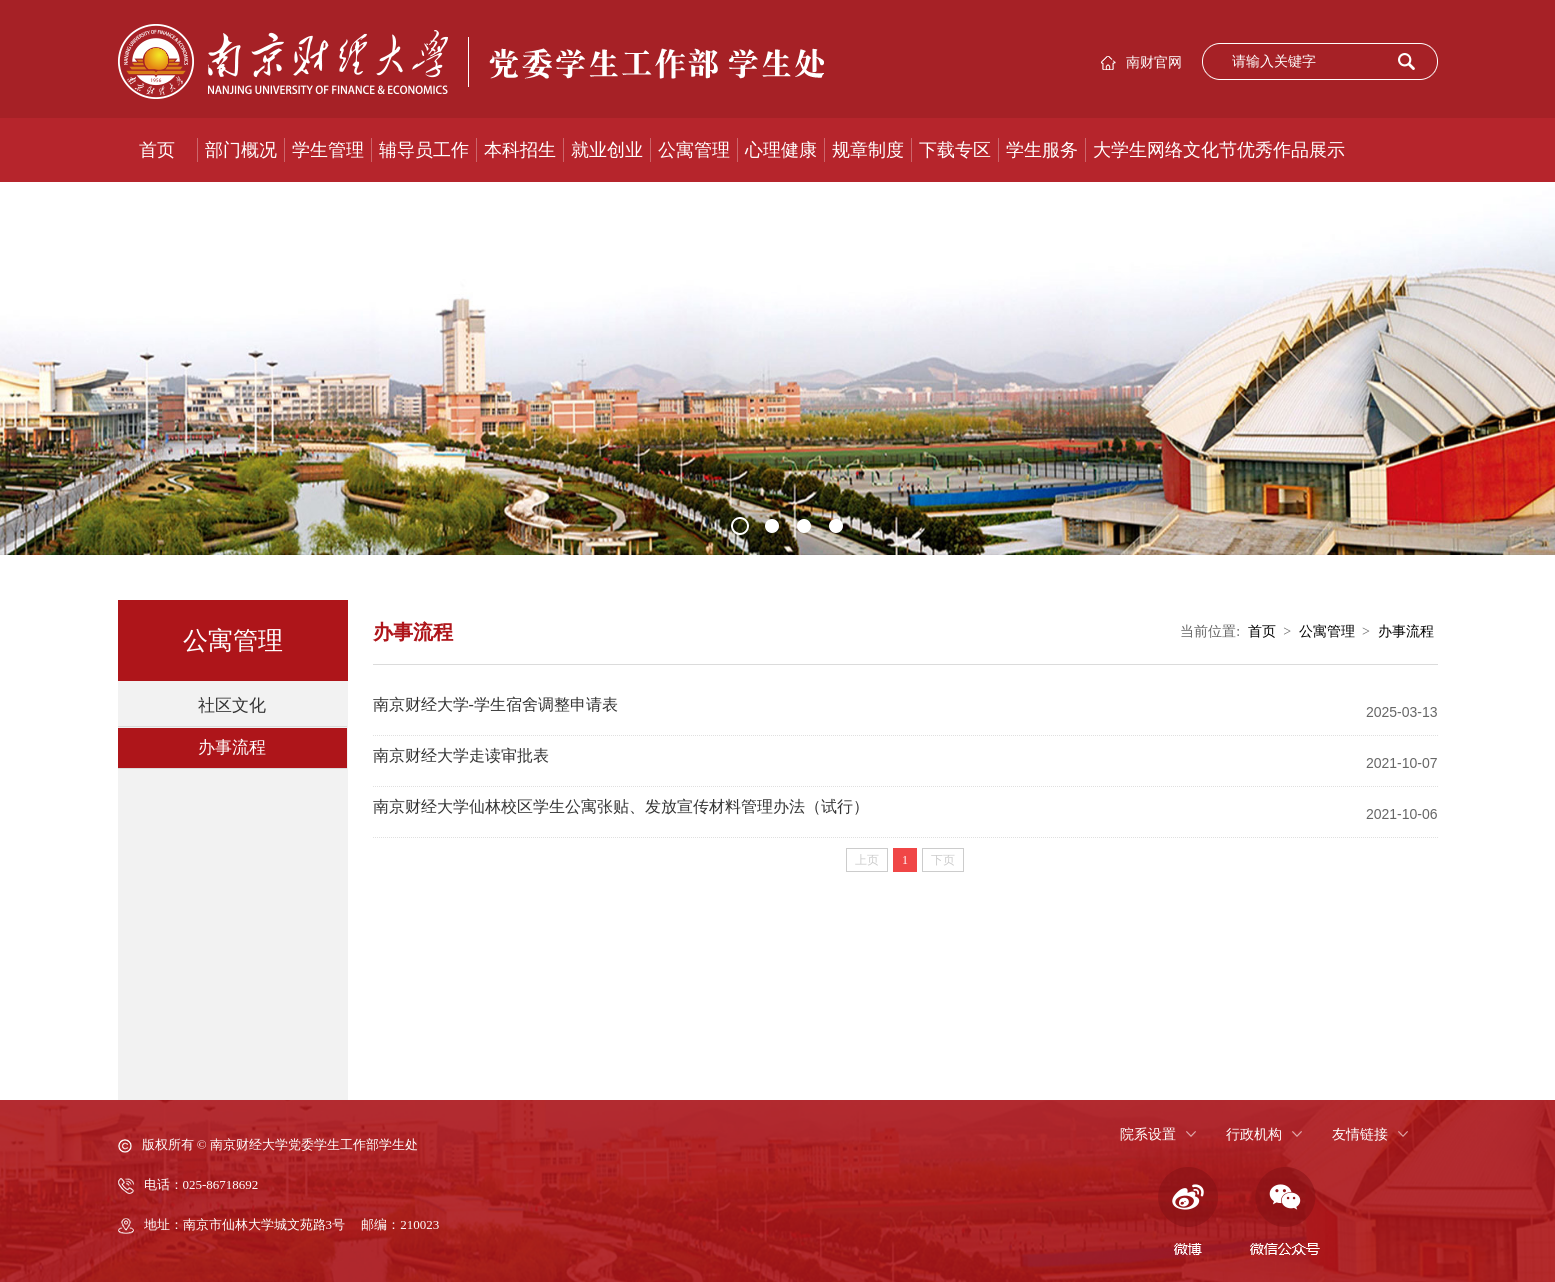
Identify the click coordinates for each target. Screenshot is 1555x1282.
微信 (1285, 1212)
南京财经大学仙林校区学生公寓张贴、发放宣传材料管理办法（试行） (621, 806)
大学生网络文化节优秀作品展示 (1219, 150)
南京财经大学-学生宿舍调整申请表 (495, 704)
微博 (1185, 1212)
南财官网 (1154, 62)
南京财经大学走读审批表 (461, 755)
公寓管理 (694, 150)
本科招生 (520, 150)
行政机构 (1254, 1134)
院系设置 (1148, 1134)
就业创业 (607, 150)
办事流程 (232, 747)
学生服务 (1042, 150)
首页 (157, 150)
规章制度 (868, 150)
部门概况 (241, 150)
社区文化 (232, 705)
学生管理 (328, 150)
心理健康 (781, 150)
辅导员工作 (424, 150)
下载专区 (955, 150)
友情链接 (1360, 1134)
